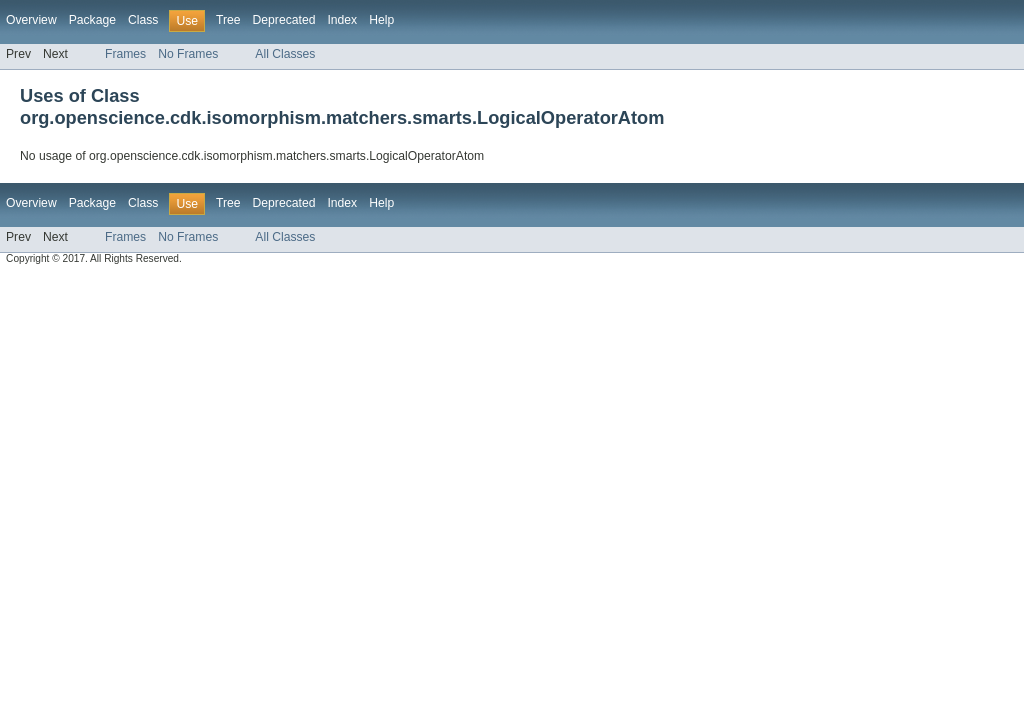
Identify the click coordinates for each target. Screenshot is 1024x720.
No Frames (188, 54)
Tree (228, 20)
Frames (125, 54)
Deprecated (284, 20)
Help (381, 20)
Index (342, 20)
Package (92, 20)
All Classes (285, 54)
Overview (31, 20)
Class (143, 20)
